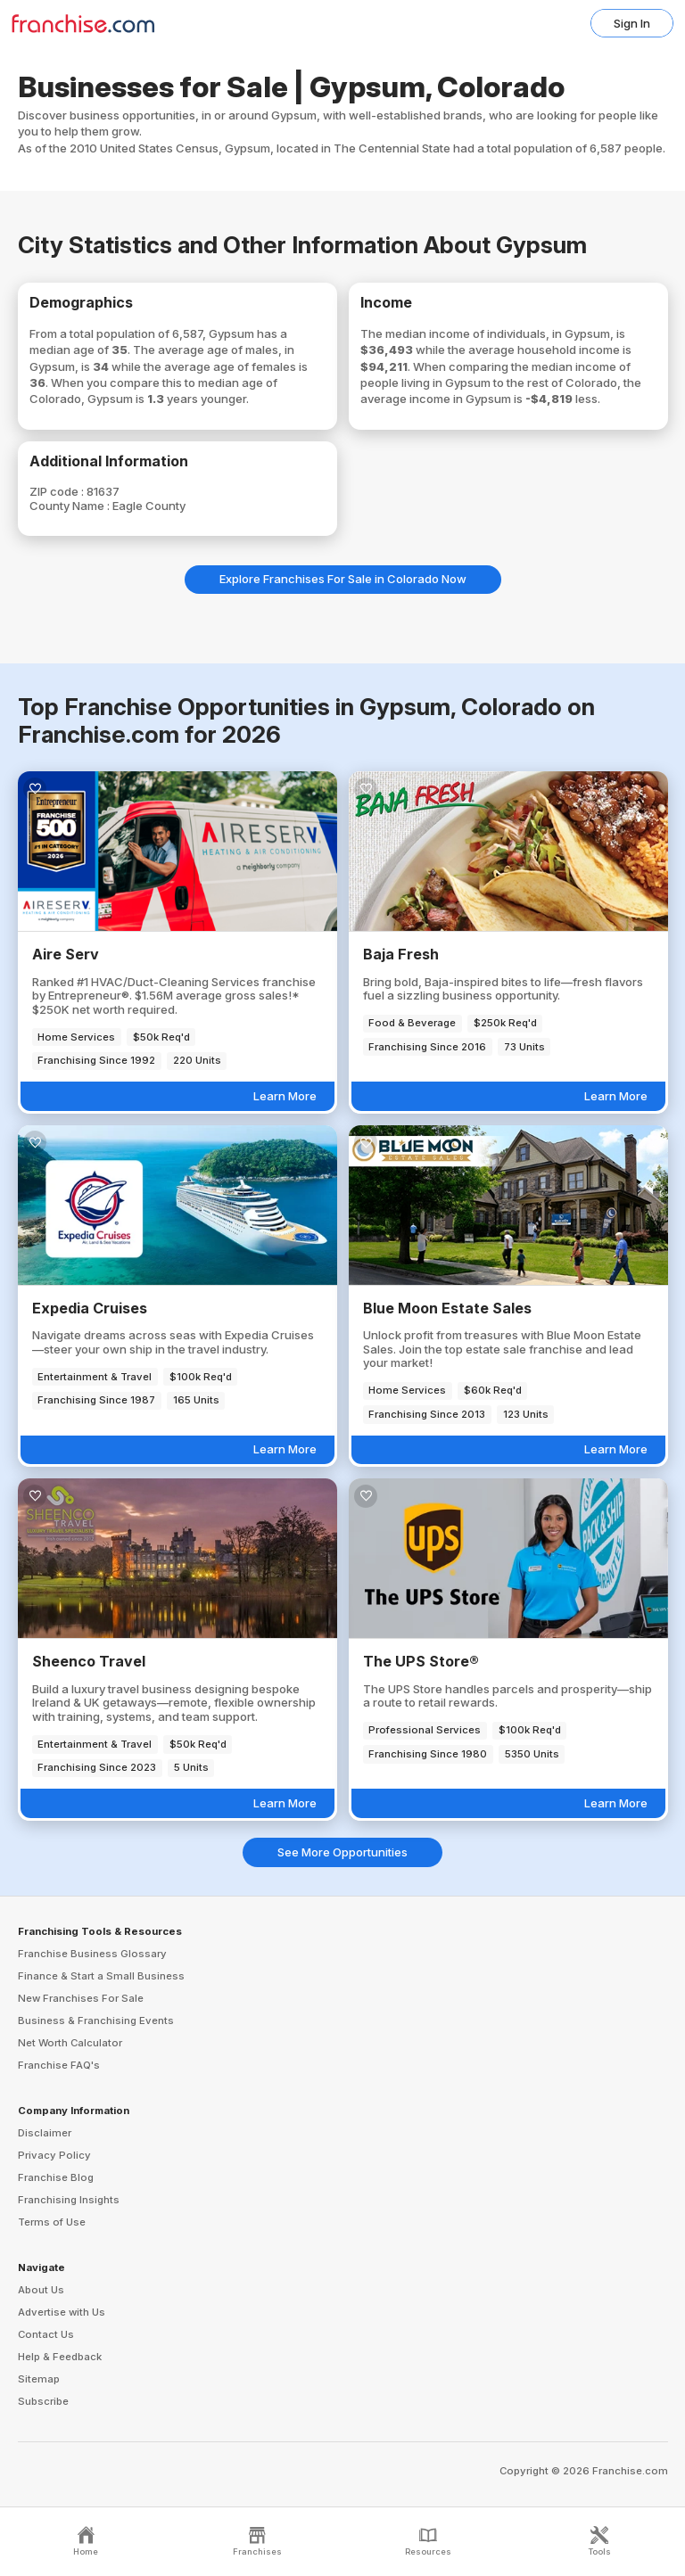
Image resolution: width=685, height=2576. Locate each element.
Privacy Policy (54, 2155)
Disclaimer (44, 2133)
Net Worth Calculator (70, 2043)
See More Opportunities (342, 1852)
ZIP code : (58, 491)
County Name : (70, 505)
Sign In (632, 23)
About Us (41, 2290)
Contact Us (46, 2334)
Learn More (285, 1096)
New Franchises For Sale (81, 1998)
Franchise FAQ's (59, 2065)
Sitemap (39, 2379)
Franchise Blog (56, 2177)
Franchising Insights (69, 2199)
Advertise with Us (61, 2312)
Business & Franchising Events (96, 2020)
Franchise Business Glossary (92, 1953)
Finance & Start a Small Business (101, 1976)
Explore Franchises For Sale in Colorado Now (342, 579)
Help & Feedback (60, 2356)
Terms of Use (52, 2222)
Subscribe (43, 2401)
